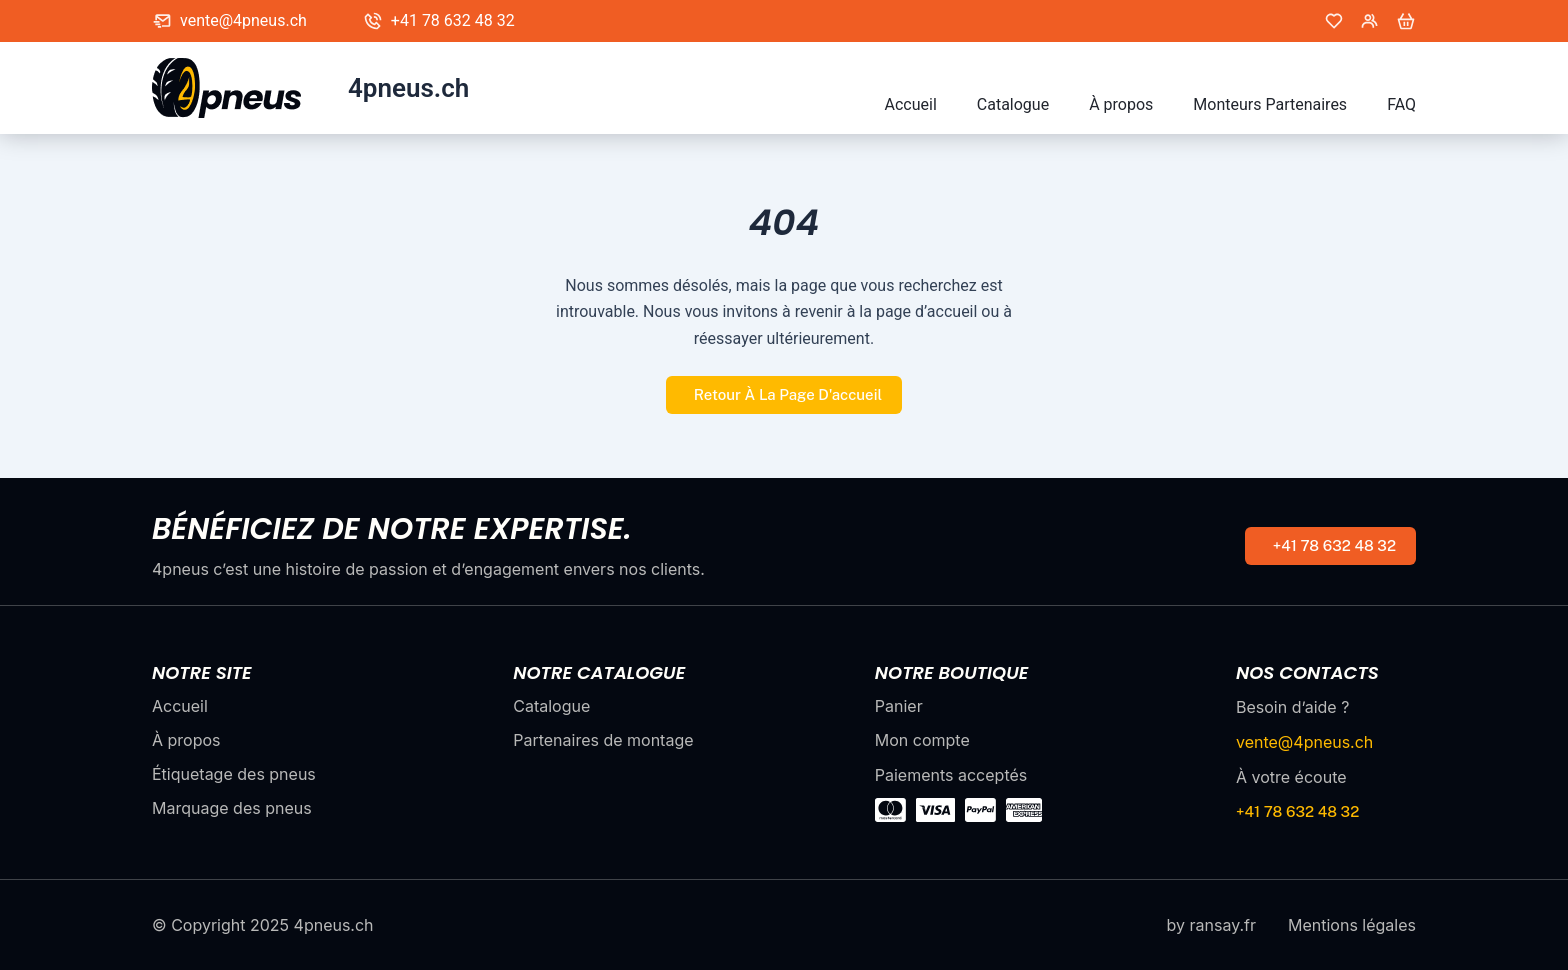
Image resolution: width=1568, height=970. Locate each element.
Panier (899, 706)
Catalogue (1013, 104)
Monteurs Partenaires (1270, 104)
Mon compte (922, 740)
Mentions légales (1352, 925)
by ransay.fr (1211, 925)
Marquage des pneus (232, 808)
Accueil (911, 104)
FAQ (1401, 104)
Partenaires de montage (603, 740)
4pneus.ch (408, 88)
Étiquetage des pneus (234, 774)
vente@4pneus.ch (243, 20)
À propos (1121, 104)
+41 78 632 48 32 (453, 20)
